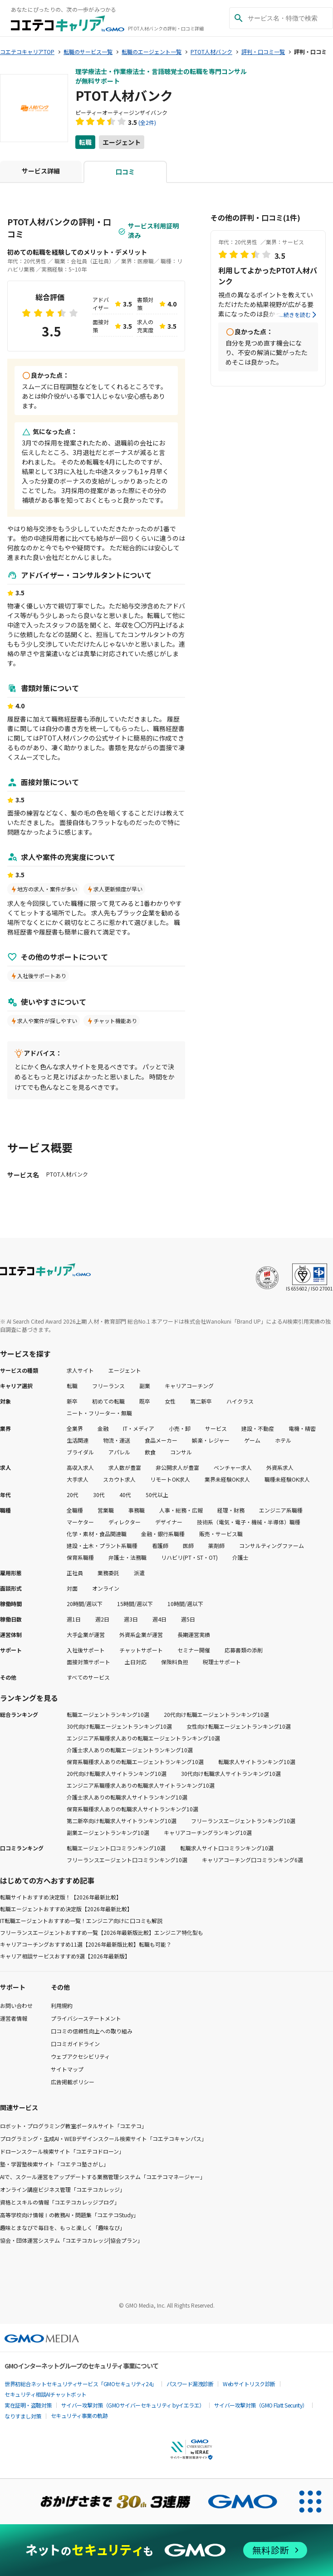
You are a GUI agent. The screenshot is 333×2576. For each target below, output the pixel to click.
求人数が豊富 (124, 1467)
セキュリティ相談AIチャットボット (46, 2394)
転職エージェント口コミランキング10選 (116, 1848)
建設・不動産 (257, 1428)
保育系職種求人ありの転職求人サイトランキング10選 (132, 1809)
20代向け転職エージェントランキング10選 (216, 1714)
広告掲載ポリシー (72, 2082)
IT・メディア (138, 1428)
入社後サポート (86, 1650)
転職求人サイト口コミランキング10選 (227, 1848)
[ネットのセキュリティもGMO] (166, 2550)
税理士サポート (222, 1662)
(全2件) (147, 122)
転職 (85, 142)
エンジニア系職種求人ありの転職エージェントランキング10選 (143, 1738)
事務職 (136, 1510)
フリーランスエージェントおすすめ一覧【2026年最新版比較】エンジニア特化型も (101, 1932)
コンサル (181, 1452)
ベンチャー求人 (233, 1467)
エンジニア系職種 (281, 1510)
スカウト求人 (119, 1479)
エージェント (122, 142)
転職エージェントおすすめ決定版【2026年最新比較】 (66, 1909)
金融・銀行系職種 (163, 1534)
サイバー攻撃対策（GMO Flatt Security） (261, 2405)
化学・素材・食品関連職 (97, 1534)
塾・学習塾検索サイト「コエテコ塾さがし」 (54, 2164)
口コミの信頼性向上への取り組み (91, 2031)
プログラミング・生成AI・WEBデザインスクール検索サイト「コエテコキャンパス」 (103, 2138)
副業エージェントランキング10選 (108, 1832)
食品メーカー (161, 1440)
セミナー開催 (193, 1650)
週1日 (74, 1619)
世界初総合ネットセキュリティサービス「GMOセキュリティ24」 (81, 2384)
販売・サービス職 (221, 1534)
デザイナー (168, 1522)
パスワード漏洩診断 (190, 2384)
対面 (72, 1588)
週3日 (131, 1619)
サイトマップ (67, 2069)
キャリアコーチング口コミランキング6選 (252, 1860)
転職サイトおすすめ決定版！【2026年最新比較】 (61, 1897)
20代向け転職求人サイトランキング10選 (116, 1773)
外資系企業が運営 (141, 1634)
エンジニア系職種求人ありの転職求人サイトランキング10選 (141, 1785)
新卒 (72, 1401)
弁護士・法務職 (127, 1557)
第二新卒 (201, 1401)
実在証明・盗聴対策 (28, 2405)
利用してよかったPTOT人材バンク (267, 276)
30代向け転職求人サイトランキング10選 (231, 1773)
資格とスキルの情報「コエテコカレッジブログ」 (60, 2202)
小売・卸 (180, 1428)
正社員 (75, 1573)
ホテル (283, 1440)
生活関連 (77, 1440)
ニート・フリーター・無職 (99, 1413)
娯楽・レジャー (211, 1440)
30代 (99, 1494)
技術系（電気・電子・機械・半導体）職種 (248, 1522)
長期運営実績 (193, 1634)
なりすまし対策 (23, 2416)
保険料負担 (174, 1662)
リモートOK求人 (170, 1479)
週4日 (159, 1619)
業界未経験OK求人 (227, 1479)
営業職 (106, 1510)
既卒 (144, 1401)
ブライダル (80, 1452)
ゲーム (252, 1440)
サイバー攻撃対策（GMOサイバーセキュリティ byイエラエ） (133, 2405)
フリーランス (108, 1385)
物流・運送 (116, 1440)
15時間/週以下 (135, 1603)
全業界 (75, 1428)
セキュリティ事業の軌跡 (79, 2415)
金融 (103, 1428)
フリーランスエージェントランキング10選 (243, 1820)
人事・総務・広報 (181, 1510)
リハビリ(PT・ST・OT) (189, 1557)
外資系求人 (280, 1467)
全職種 (75, 1510)
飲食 (150, 1452)
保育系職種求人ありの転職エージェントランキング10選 (135, 1761)
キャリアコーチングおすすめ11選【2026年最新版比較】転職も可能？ (85, 1944)
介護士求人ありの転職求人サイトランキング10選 (127, 1797)
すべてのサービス (88, 1677)
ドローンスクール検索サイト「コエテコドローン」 (62, 2151)
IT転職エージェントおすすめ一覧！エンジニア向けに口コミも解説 (81, 1920)
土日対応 (136, 1662)
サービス (216, 1428)
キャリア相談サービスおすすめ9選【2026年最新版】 (65, 1956)
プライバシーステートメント (86, 2018)
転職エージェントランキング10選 (108, 1714)
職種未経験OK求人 (287, 1479)
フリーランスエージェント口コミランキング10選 (127, 1860)
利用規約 (62, 2005)
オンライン (105, 1588)
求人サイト (80, 1370)
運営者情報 (13, 2018)
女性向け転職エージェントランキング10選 (238, 1726)
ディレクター (124, 1522)
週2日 (102, 1619)
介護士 (240, 1557)
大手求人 (77, 1479)
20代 (72, 1494)
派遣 (139, 1573)
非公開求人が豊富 (177, 1467)
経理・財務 (231, 1510)
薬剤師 (216, 1545)
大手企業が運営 (86, 1634)
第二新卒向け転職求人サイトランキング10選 (121, 1820)
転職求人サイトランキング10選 (256, 1761)
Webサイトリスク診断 (249, 2384)
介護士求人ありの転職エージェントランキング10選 (130, 1750)
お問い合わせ (16, 2005)
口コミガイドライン (75, 2043)
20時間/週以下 (85, 1603)
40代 (125, 1494)
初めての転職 (108, 1401)
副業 (144, 1385)
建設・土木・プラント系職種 (102, 1545)
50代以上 (157, 1494)
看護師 (160, 1545)
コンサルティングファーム (271, 1545)
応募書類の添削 (244, 1650)
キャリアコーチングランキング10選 (208, 1832)
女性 (170, 1401)
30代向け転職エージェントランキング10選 (119, 1726)
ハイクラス (240, 1401)
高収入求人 (80, 1467)
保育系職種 (80, 1557)
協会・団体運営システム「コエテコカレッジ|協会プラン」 (71, 2240)
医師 (188, 1545)
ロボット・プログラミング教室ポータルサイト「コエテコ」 (73, 2126)
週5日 (188, 1619)
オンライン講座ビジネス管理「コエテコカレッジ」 (62, 2189)
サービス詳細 (41, 170)
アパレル (119, 1452)
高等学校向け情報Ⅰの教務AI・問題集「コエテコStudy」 (69, 2215)
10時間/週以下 (185, 1603)
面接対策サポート (88, 1662)
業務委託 (108, 1573)
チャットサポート (141, 1650)
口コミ (125, 171)
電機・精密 (302, 1428)
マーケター (80, 1522)
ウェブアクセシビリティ (80, 2056)
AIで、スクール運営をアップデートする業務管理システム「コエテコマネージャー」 (103, 2176)
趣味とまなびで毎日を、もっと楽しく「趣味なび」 (62, 2227)
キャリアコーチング (189, 1385)
